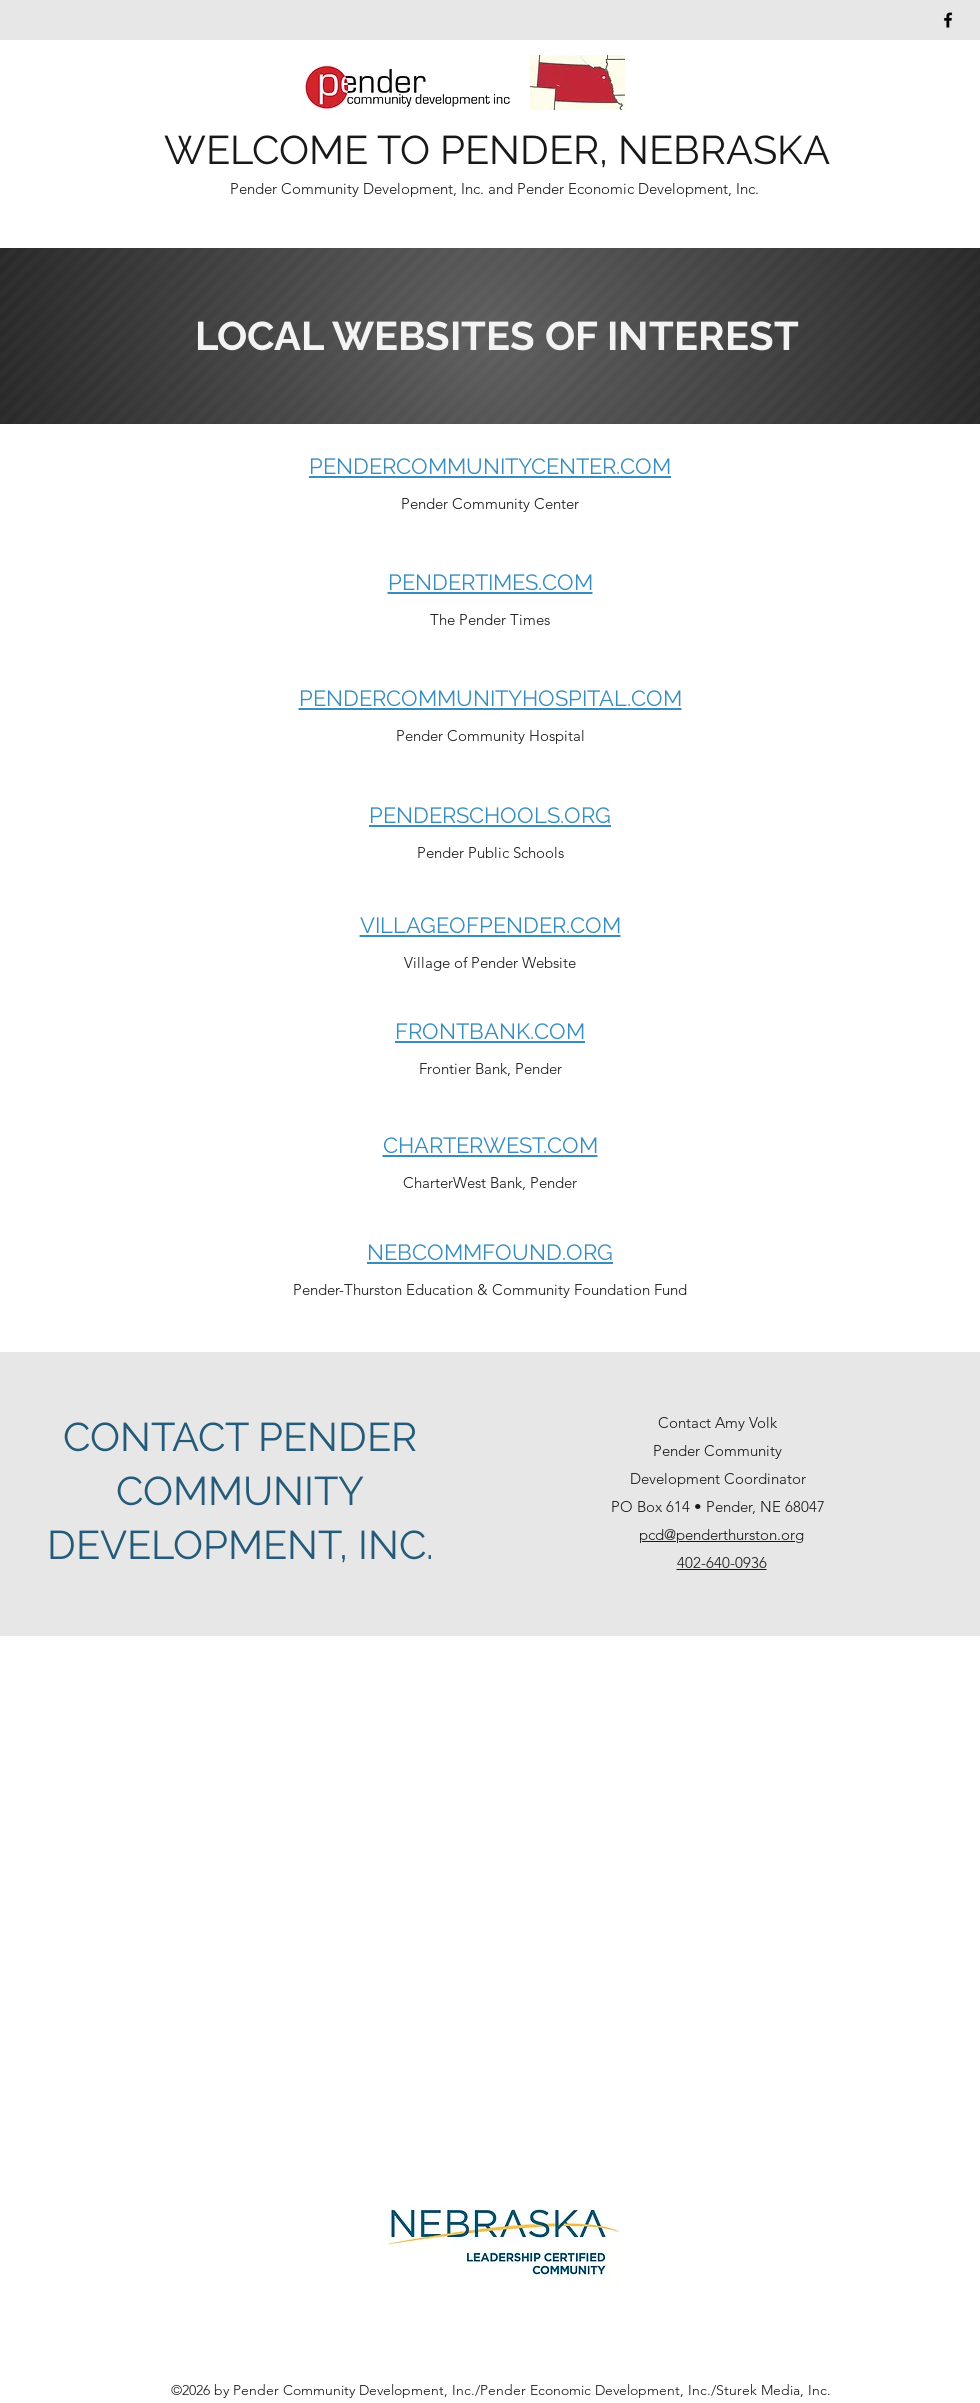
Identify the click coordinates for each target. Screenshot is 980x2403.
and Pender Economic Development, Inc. (623, 188)
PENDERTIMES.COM (490, 582)
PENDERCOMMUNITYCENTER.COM (490, 466)
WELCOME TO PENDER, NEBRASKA (497, 149)
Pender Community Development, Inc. (359, 188)
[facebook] (948, 20)
